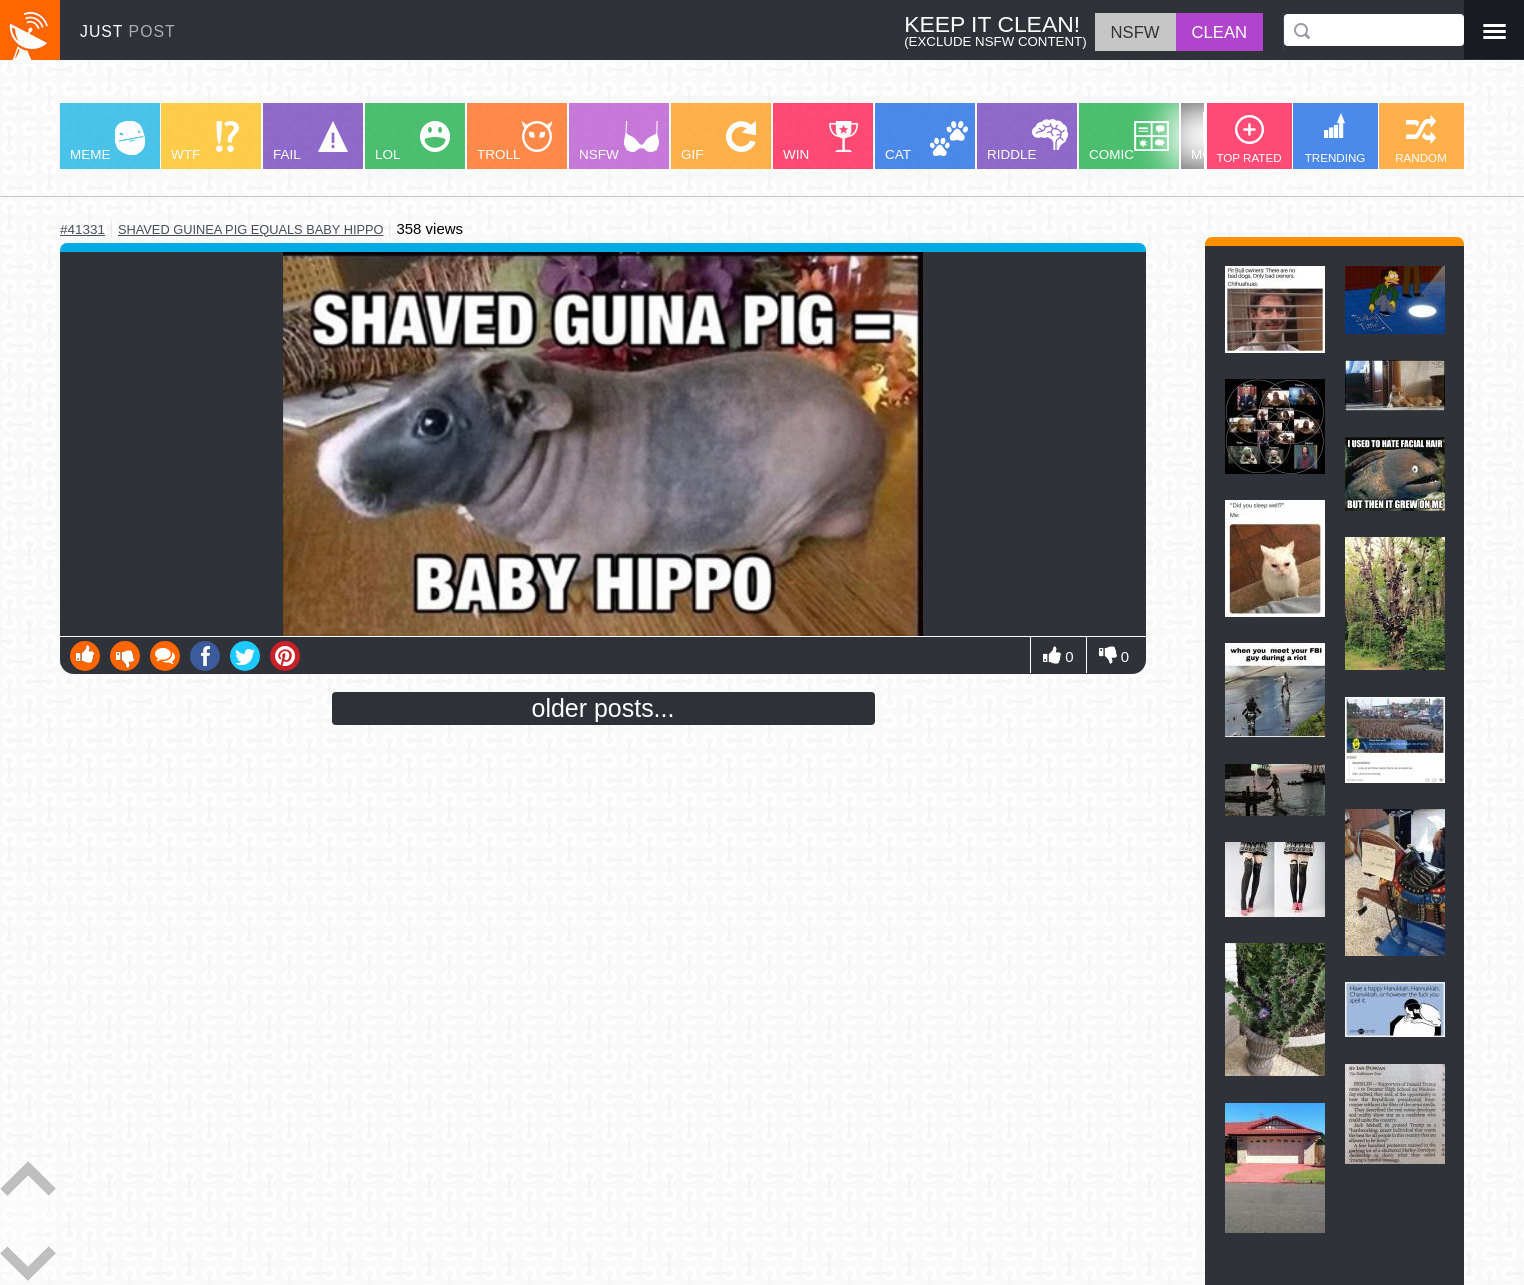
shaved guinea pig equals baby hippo (251, 229)
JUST (128, 31)
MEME (107, 141)
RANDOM (1421, 139)
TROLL (514, 141)
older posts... (603, 708)
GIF (718, 141)
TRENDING (1335, 138)
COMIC (1129, 141)
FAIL (310, 141)
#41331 (82, 229)
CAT (926, 141)
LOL (412, 141)
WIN (821, 141)
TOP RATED (1248, 139)
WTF (205, 141)
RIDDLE (1027, 140)
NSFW (619, 141)
